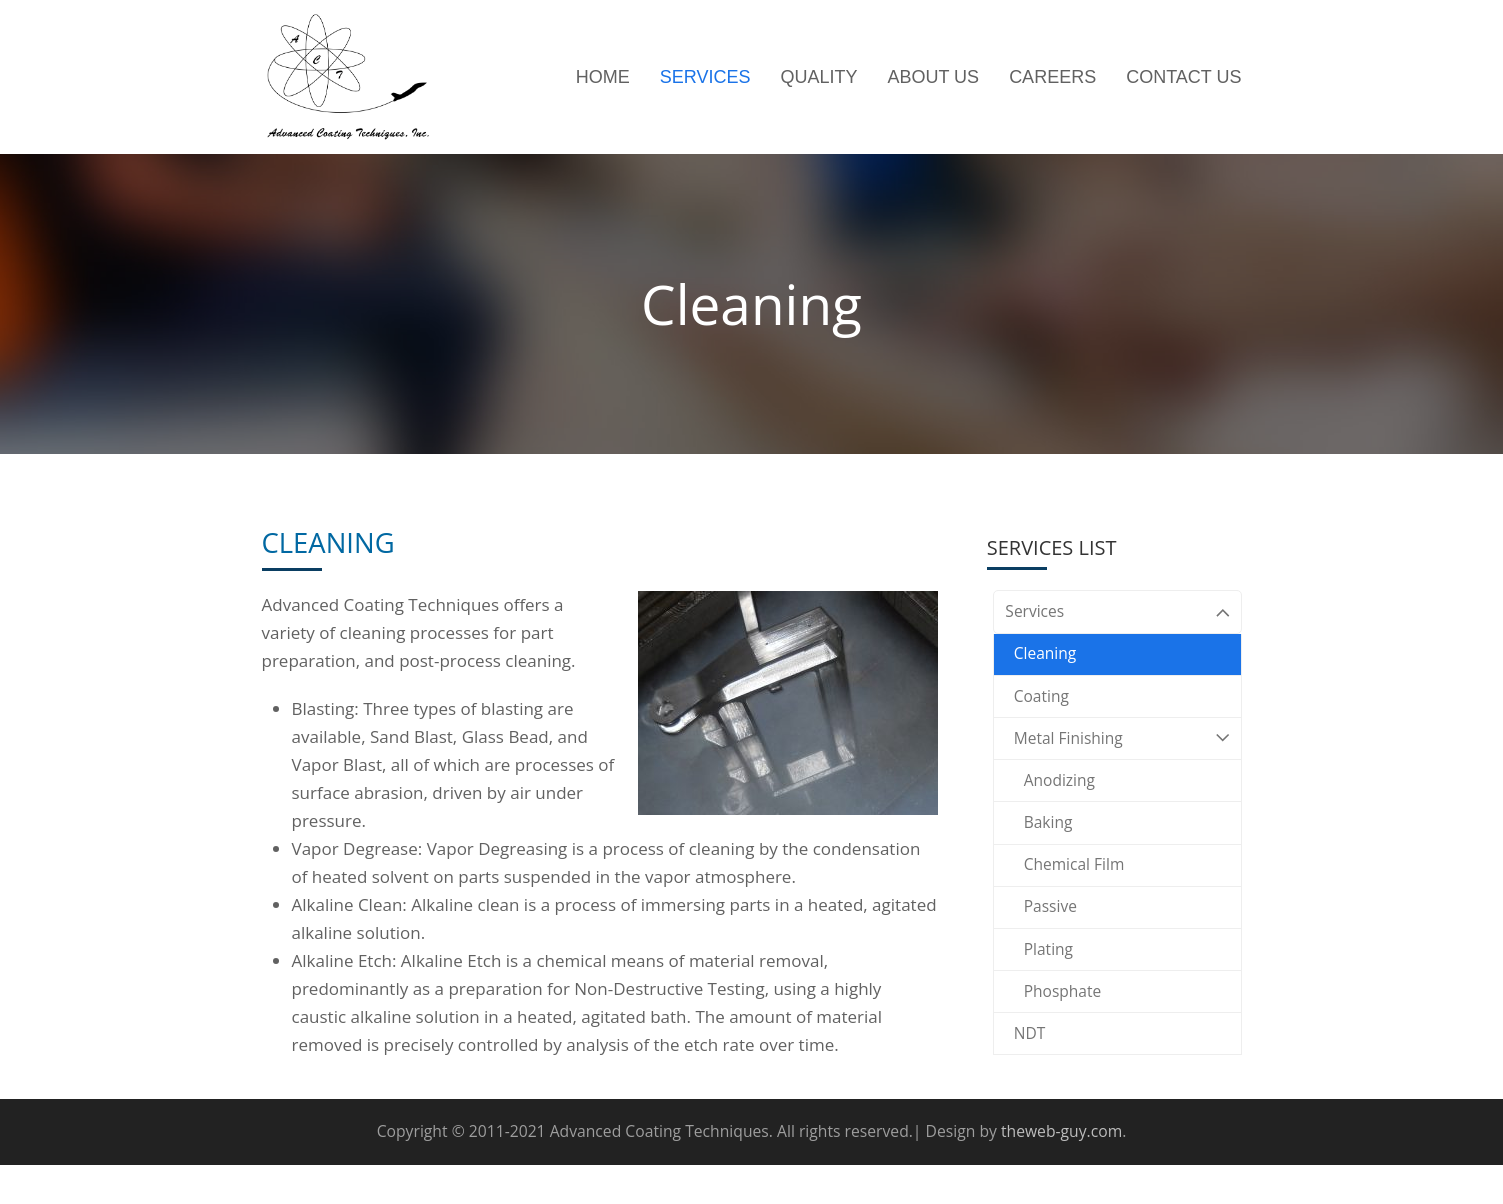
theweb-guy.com (1061, 1170)
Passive (1053, 935)
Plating (1051, 981)
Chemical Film (1079, 889)
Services (1117, 613)
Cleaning (1048, 659)
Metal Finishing (1117, 752)
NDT (1031, 1073)
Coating (1044, 705)
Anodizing (1063, 797)
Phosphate (1066, 1027)
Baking (1050, 843)
